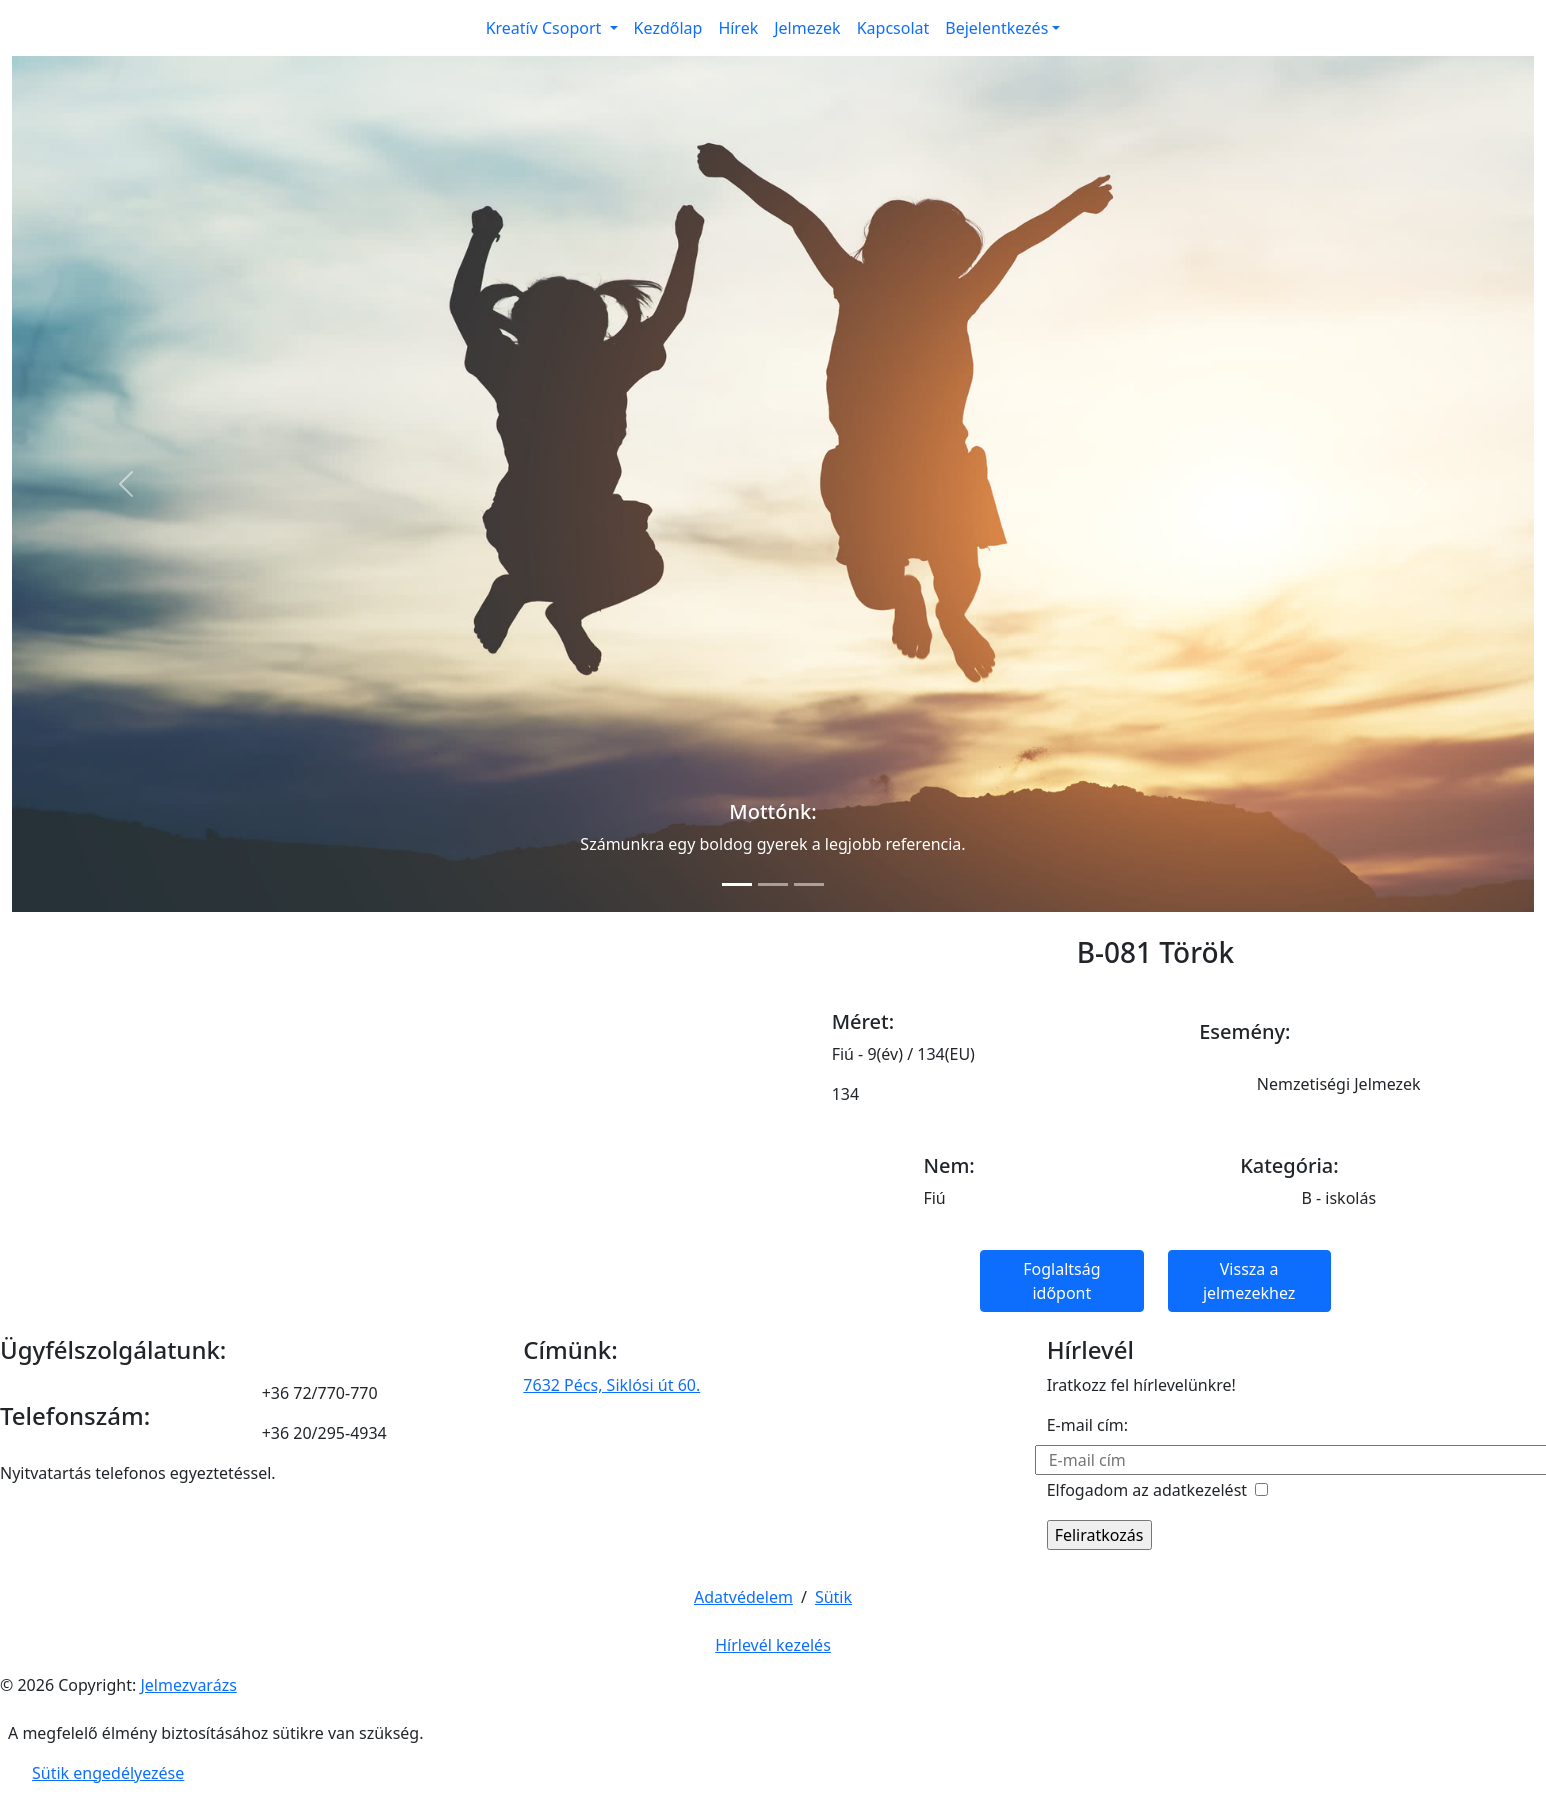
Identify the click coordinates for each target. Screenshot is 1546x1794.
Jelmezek (807, 28)
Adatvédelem (743, 1597)
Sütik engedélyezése (108, 1773)
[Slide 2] (773, 884)
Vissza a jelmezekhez (1249, 1281)
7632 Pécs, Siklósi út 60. (611, 1385)
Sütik (833, 1597)
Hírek (738, 28)
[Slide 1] (737, 884)
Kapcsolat (893, 28)
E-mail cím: (1087, 1425)
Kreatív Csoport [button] (546, 28)
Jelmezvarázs (188, 1685)
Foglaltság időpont (1061, 1281)
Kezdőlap (668, 28)
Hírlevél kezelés (773, 1645)
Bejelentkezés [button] (996, 28)
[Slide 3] (809, 884)
